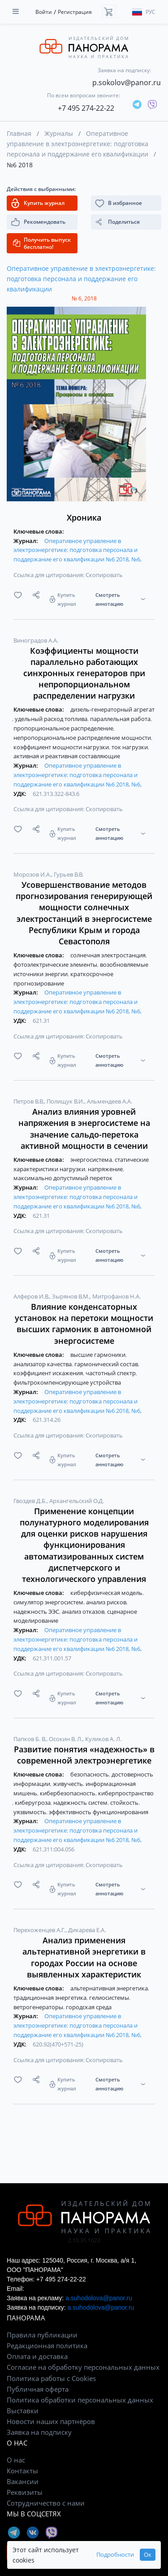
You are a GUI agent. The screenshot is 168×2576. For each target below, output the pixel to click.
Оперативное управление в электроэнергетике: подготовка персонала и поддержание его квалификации (77, 144)
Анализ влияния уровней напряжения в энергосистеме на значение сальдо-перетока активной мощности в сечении (84, 1128)
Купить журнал (66, 599)
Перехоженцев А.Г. (40, 1930)
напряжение (106, 1169)
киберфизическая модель (107, 1593)
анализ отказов (84, 1611)
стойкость (125, 1802)
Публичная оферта (38, 2389)
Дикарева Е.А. (87, 1930)
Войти (43, 12)
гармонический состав (106, 1364)
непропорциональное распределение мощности (82, 738)
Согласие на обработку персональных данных (83, 2367)
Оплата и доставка (37, 2356)
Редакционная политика (47, 2345)
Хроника (84, 517)
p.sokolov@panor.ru (126, 82)
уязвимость (30, 1812)
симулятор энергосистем (49, 1602)
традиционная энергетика (50, 1998)
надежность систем (81, 1802)
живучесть (68, 1784)
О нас (16, 2459)
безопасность (90, 1774)
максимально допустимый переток (62, 1178)
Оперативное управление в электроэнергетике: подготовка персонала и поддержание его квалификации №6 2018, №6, (77, 550)
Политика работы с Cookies (51, 2378)
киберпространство (126, 1793)
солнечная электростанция (108, 955)
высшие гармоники (98, 1355)
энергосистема (91, 1160)
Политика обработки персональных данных (80, 2399)
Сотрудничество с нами (46, 2502)
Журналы (58, 133)
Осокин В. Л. (66, 1739)
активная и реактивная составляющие (66, 756)
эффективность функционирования (98, 1812)
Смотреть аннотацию (109, 599)
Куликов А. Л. (103, 1739)
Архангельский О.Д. (76, 1501)
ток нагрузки (130, 747)
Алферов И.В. (32, 1296)
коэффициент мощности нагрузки (61, 747)
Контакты (22, 2470)
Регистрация (75, 12)
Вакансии (23, 2481)
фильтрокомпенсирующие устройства (67, 1382)
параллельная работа (121, 719)
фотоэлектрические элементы (56, 964)
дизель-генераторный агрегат (112, 709)
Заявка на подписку (39, 2432)
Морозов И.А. (32, 874)
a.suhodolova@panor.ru (98, 2298)
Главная (19, 133)
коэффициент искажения (48, 1373)
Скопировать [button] (104, 575)
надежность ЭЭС (36, 1611)
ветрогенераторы (39, 2007)
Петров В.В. (29, 1101)
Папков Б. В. (30, 1739)
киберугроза (33, 1802)
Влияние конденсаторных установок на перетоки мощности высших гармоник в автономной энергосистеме (84, 1323)
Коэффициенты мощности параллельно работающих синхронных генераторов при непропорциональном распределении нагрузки (84, 673)
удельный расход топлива (52, 719)
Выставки (23, 2410)
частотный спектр (111, 1373)
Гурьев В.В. (68, 874)
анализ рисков (107, 1602)
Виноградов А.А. (35, 640)
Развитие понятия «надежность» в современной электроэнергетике (84, 1755)
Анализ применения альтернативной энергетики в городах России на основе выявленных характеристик (84, 1957)
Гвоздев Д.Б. (30, 1501)
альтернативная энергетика (109, 1988)
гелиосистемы (109, 1998)
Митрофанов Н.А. (116, 1296)
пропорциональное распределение (64, 728)
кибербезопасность (68, 1793)
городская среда (89, 2007)
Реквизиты (25, 2492)
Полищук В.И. (66, 1101)
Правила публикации (42, 2334)
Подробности (115, 2555)
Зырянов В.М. (71, 1296)
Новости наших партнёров (51, 2421)
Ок (147, 2555)
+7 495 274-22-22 (86, 108)
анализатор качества (43, 1364)
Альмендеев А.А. (109, 1101)
